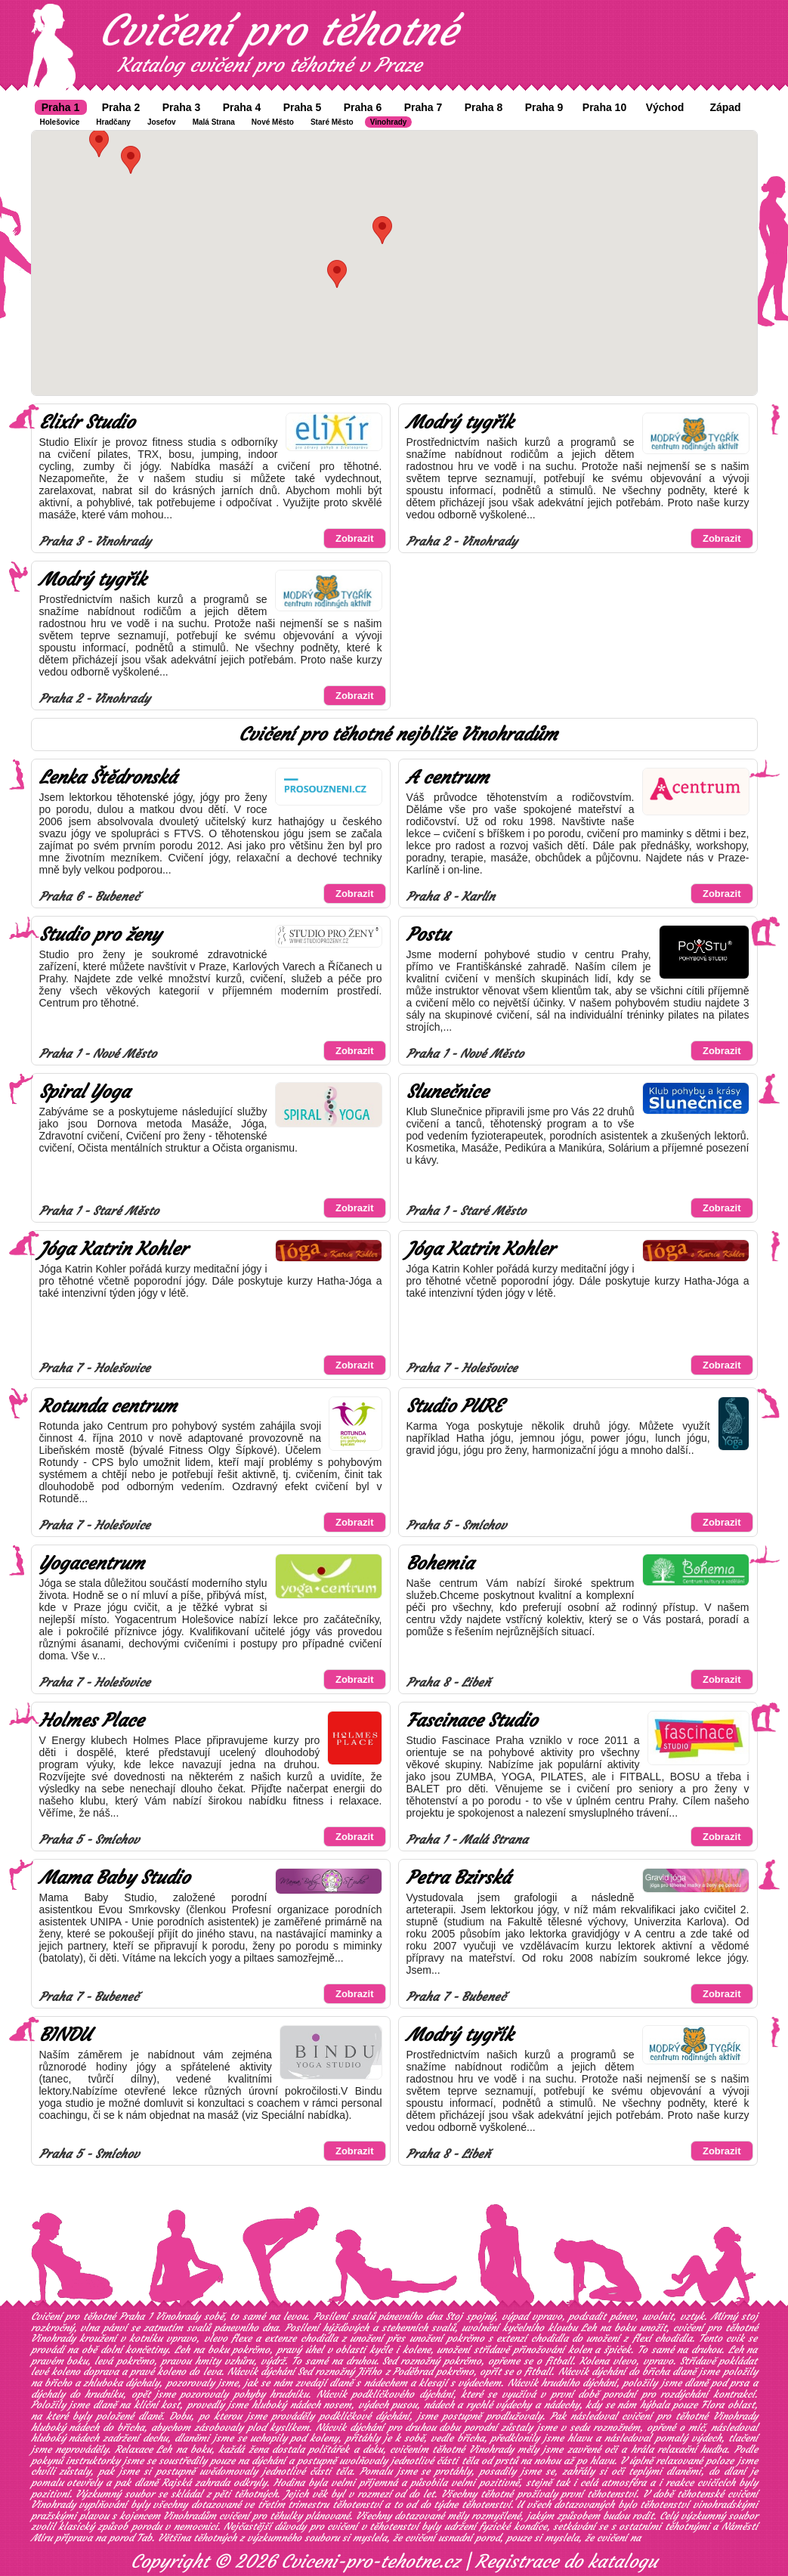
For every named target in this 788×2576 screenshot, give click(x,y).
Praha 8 (484, 107)
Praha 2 (121, 107)
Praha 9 (544, 107)
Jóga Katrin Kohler (113, 1249)
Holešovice (60, 122)
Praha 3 (181, 107)
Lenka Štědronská (108, 777)
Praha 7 (423, 107)
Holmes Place (91, 1720)
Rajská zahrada (196, 2482)
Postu (428, 934)
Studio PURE (454, 1406)
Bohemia (440, 1563)
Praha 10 (604, 107)
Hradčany (113, 122)
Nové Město (273, 122)
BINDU (65, 2035)
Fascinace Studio (471, 1720)
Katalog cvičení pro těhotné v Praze (270, 65)
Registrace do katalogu (566, 2561)
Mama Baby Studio (114, 1877)
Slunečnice (447, 1092)
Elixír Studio (86, 422)
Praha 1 (61, 107)
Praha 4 (242, 107)
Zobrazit (354, 538)
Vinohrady (388, 122)
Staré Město (332, 122)
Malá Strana (214, 122)
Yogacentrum (91, 1563)
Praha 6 (363, 107)
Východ (665, 107)
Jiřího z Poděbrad (394, 2371)
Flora (712, 2404)
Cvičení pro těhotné (278, 30)
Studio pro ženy (100, 934)
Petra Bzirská (458, 1877)
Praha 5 (302, 107)
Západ (724, 107)
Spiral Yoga (84, 1092)
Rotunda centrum (108, 1406)
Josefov (161, 122)
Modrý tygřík (459, 422)
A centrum (447, 777)
